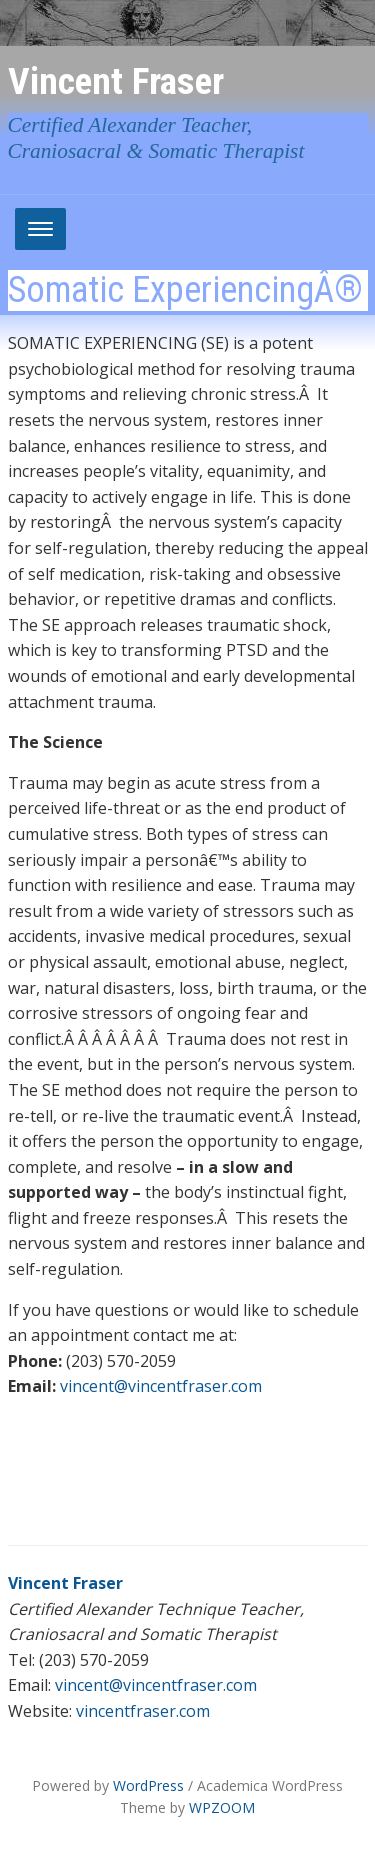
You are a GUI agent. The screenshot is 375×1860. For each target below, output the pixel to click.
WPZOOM (222, 1807)
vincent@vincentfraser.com (161, 1386)
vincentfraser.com (143, 1711)
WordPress (148, 1785)
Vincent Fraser (116, 81)
